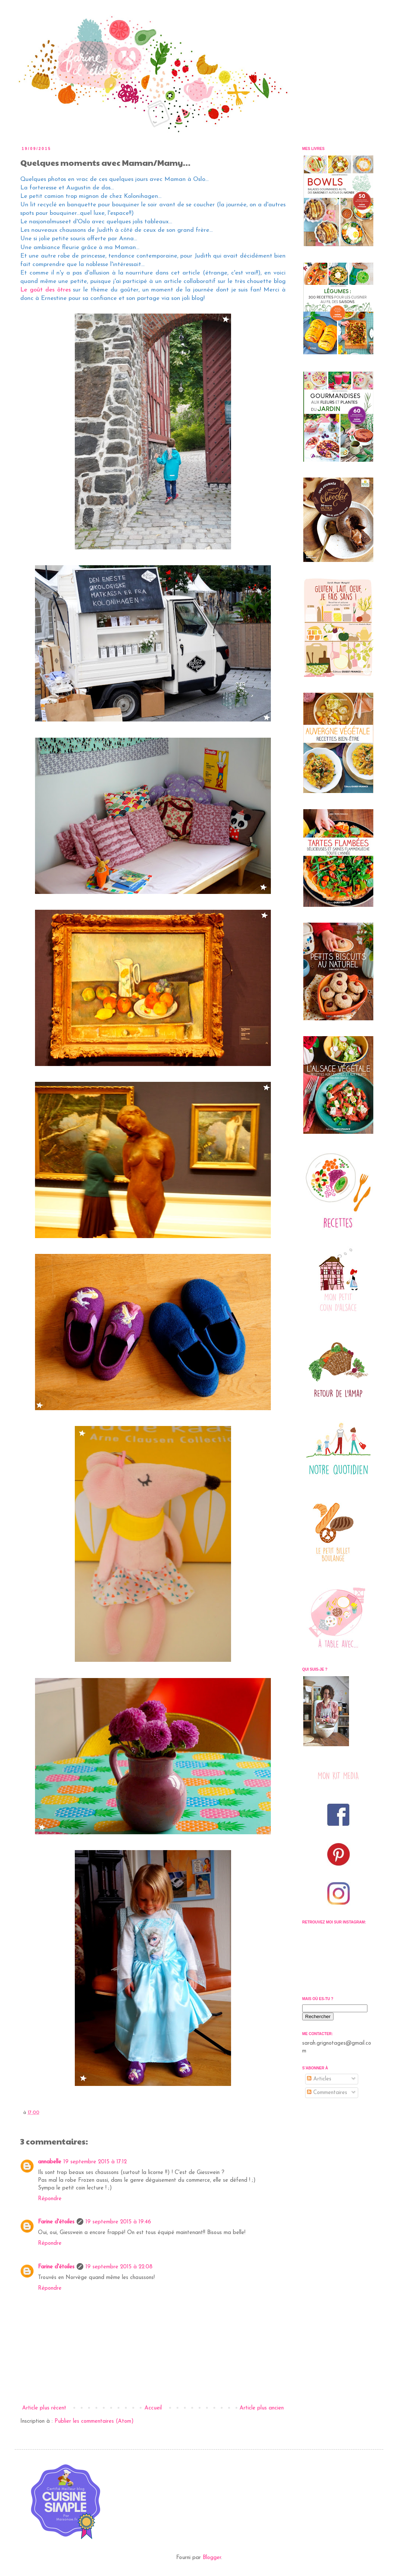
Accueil (153, 2408)
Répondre (50, 2199)
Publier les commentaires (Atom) (94, 2421)
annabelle (49, 2162)
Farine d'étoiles (56, 2222)
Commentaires (327, 2093)
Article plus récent (44, 2408)
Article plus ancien (262, 2408)
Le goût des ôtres (46, 290)
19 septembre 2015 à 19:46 (118, 2222)
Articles (319, 2079)
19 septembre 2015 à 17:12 (95, 2162)
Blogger (212, 2558)
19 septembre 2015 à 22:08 (119, 2267)
